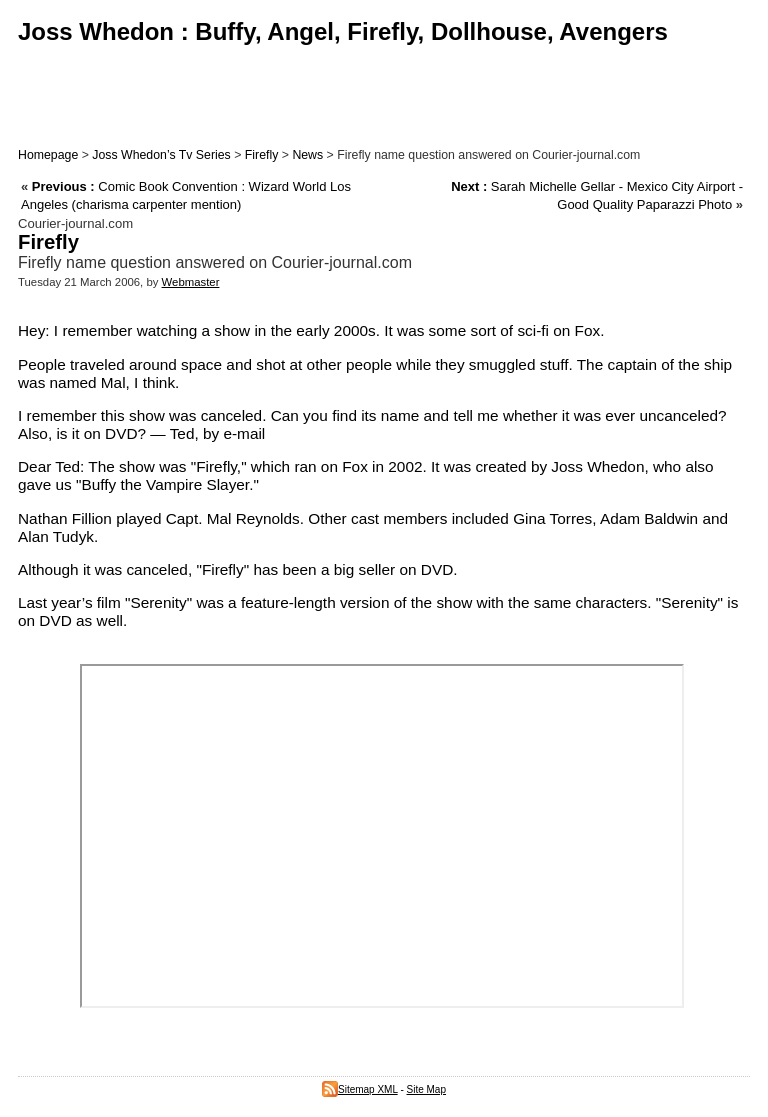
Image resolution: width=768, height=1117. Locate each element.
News (307, 155)
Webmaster (191, 282)
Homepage (48, 155)
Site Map (426, 1089)
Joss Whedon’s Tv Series (161, 155)
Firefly (262, 155)
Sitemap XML (360, 1089)
